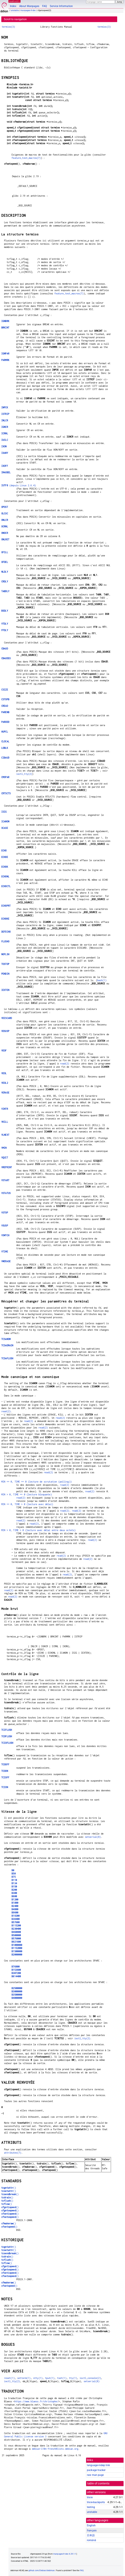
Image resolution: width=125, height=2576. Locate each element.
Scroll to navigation (15, 19)
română (91, 2540)
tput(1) (49, 2378)
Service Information (61, 6)
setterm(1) (24, 2378)
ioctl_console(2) (90, 2378)
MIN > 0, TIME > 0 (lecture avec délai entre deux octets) (38, 1530)
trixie (90, 2497)
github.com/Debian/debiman (41, 2570)
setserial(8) (93, 1836)
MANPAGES (14, 1)
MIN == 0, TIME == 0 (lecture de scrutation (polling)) (36, 1481)
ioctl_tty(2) (24, 774)
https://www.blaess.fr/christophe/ (36, 2401)
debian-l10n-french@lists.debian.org (55, 2448)
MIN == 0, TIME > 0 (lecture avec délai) (27, 1504)
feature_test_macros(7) (26, 158)
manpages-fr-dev (28, 10)
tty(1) (73, 2378)
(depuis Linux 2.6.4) (18, 485)
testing (91, 2507)
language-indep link (98, 2465)
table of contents (98, 2483)
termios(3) (8, 26)
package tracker (96, 2470)
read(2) (64, 1063)
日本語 (91, 2535)
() (8, 2187)
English (91, 2525)
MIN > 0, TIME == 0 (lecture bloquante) (26, 1494)
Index (13, 6)
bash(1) (101, 980)
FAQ (44, 6)
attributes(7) (12, 2152)
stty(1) (37, 2378)
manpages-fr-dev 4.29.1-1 (64, 2554)
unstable (15, 10)
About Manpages (29, 6)
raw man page (95, 2474)
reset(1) (9, 2378)
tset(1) (61, 2378)
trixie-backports (96, 2502)
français (92, 2530)
